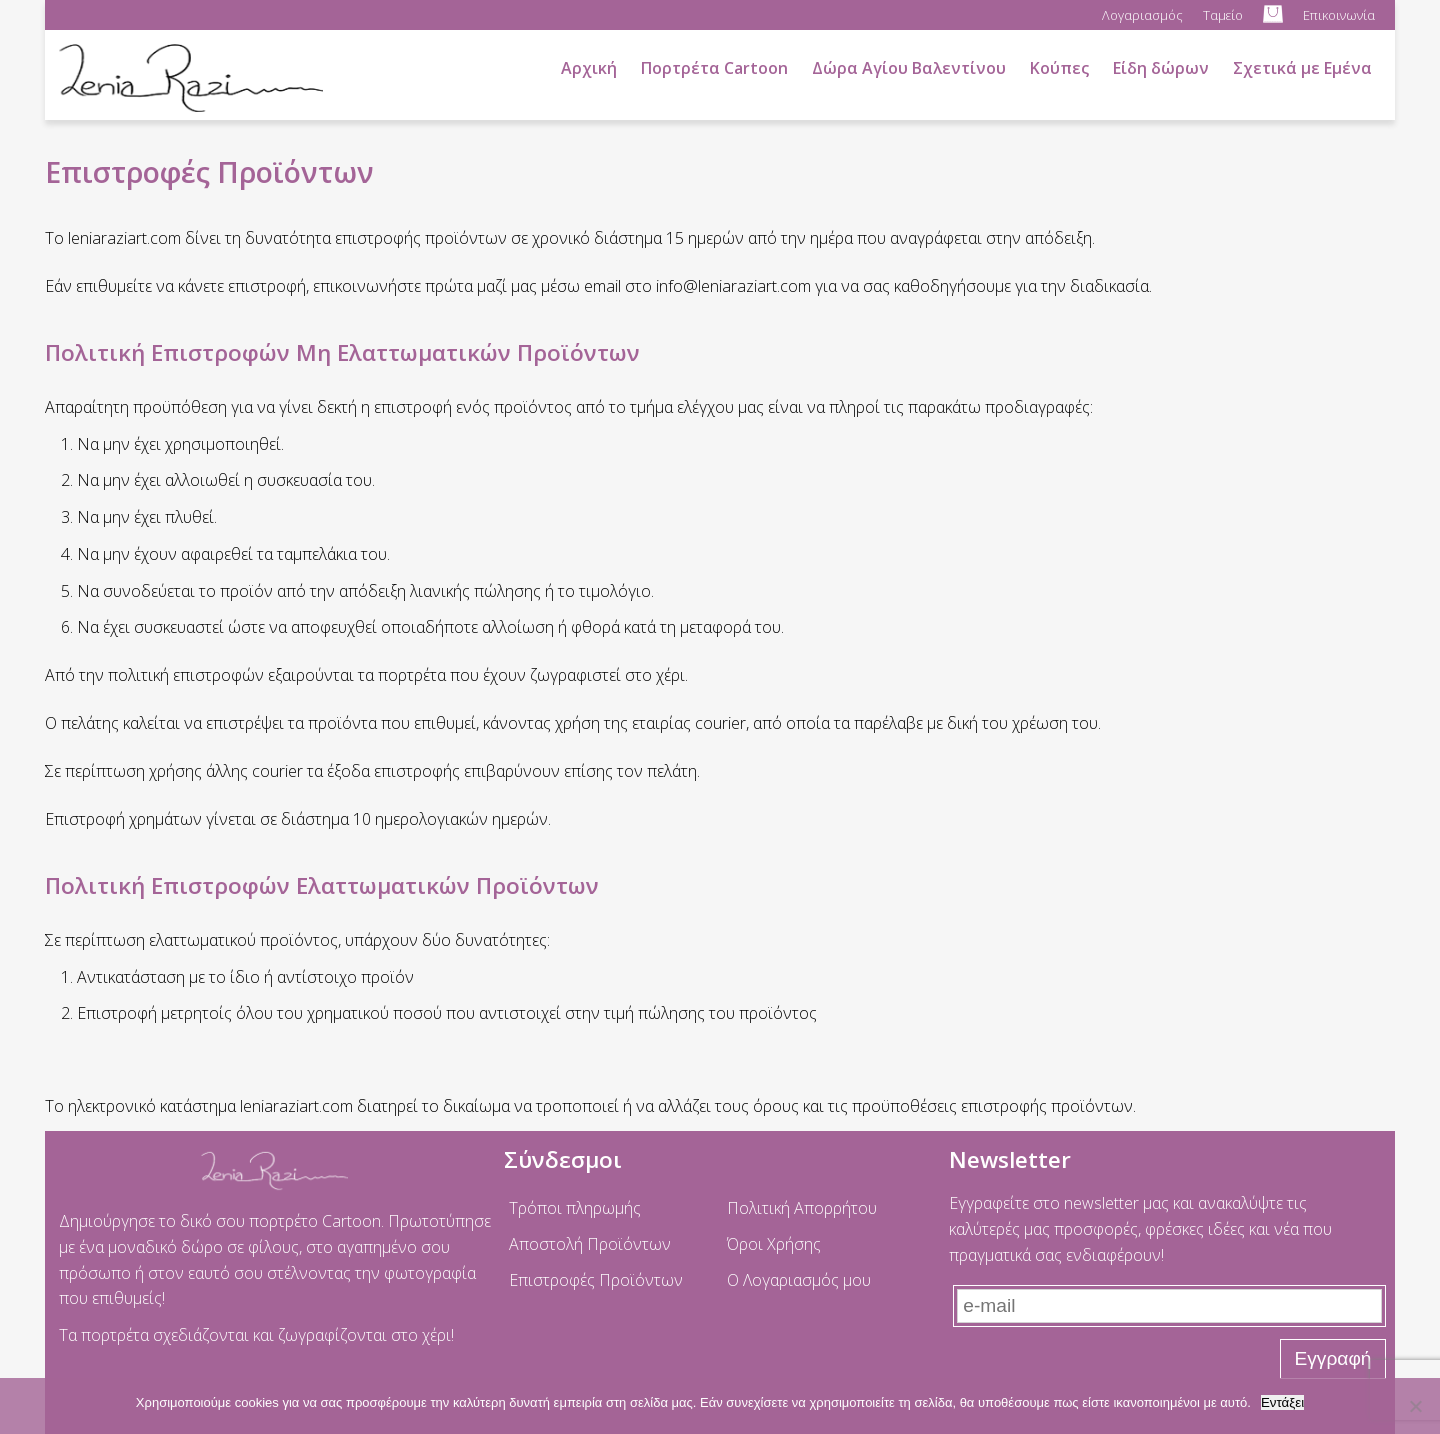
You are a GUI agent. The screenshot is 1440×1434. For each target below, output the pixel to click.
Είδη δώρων (1161, 68)
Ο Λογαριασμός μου (799, 1280)
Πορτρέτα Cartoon (714, 68)
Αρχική (589, 68)
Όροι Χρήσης (774, 1244)
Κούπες (1059, 68)
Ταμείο (1223, 15)
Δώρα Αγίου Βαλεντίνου (909, 68)
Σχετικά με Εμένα (1302, 68)
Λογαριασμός (1142, 15)
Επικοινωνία (1339, 15)
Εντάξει (1282, 1402)
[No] (1415, 1406)
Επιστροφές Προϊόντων (596, 1280)
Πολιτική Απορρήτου (802, 1208)
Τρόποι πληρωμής (575, 1208)
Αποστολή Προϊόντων (590, 1244)
